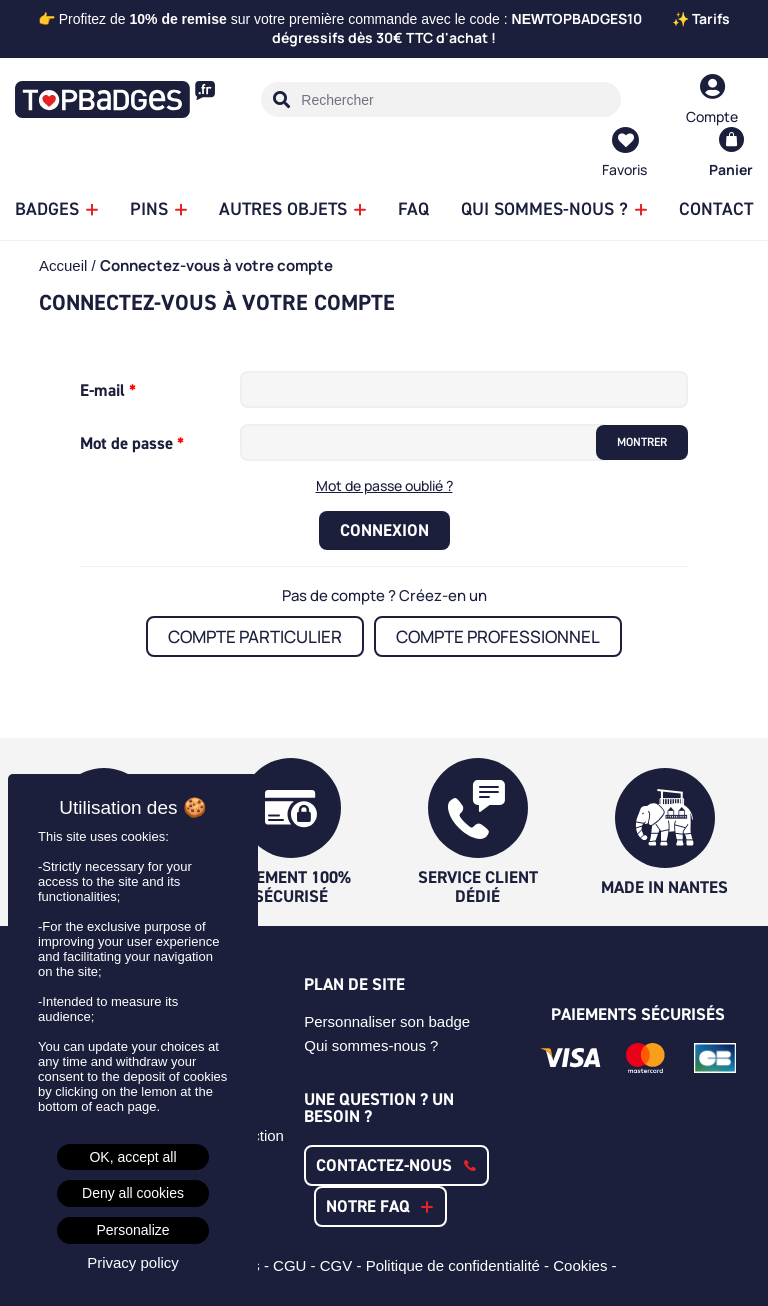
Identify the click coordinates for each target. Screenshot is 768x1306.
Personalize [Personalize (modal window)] (132, 1230)
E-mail (104, 389)
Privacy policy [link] (133, 1262)
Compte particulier (255, 636)
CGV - (343, 1265)
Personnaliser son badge (387, 1021)
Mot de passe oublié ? (384, 485)
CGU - (296, 1265)
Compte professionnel (498, 636)
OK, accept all (132, 1157)
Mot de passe (128, 442)
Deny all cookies (133, 1193)
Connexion (384, 530)
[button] (396, 1165)
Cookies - (587, 1265)
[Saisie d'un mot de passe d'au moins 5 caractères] (423, 442)
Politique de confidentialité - (460, 1265)
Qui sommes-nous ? (371, 1045)
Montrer (642, 442)
